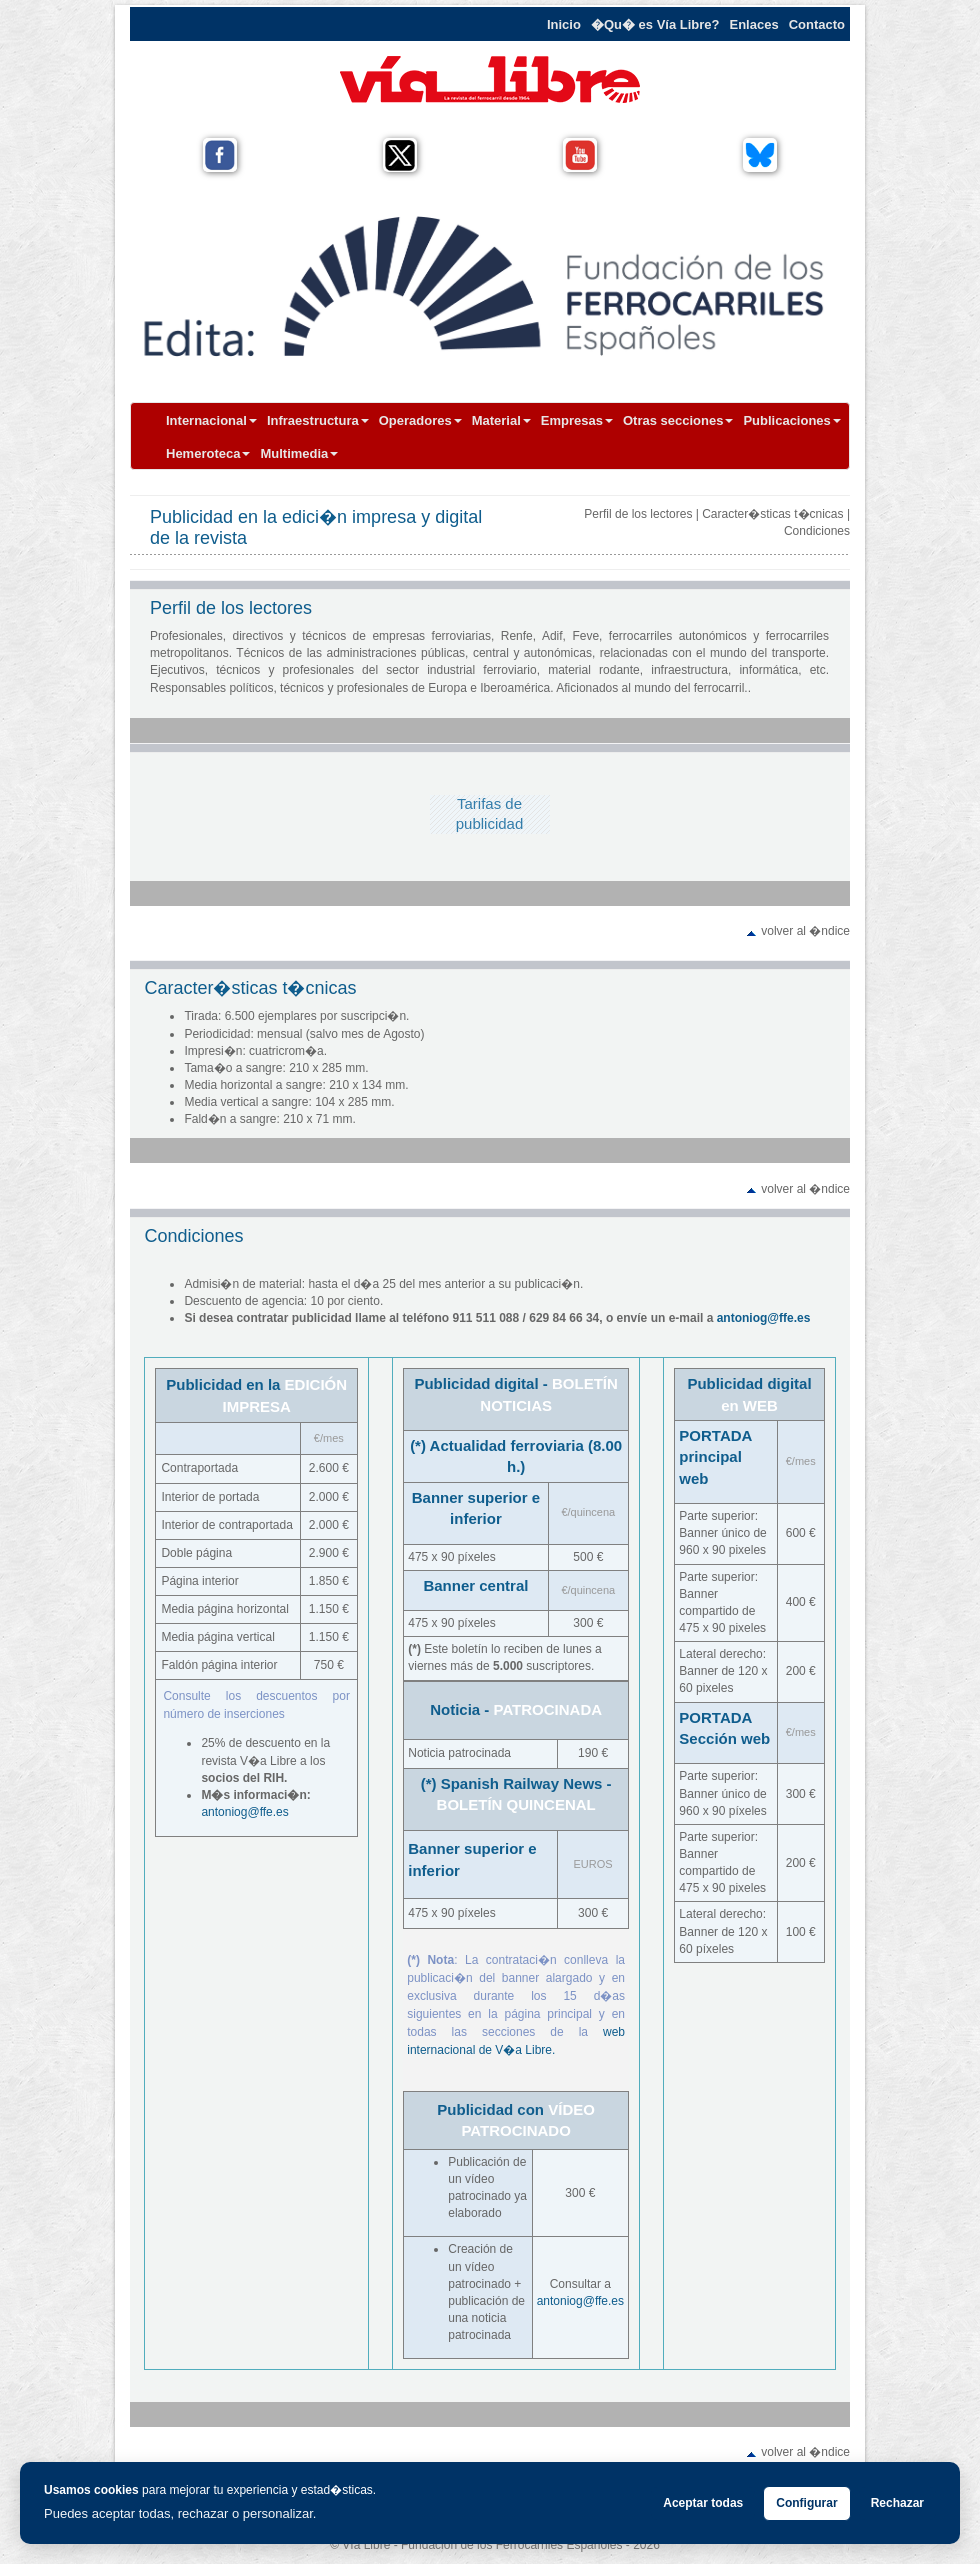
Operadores (420, 420)
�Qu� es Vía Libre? (655, 24)
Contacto (817, 24)
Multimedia (299, 453)
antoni (217, 1812)
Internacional (211, 420)
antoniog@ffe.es (764, 1318)
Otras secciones (678, 420)
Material (501, 420)
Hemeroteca (208, 453)
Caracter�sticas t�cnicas (772, 514)
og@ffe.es (261, 1812)
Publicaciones (791, 420)
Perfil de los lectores (638, 514)
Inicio (564, 24)
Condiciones (817, 531)
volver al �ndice (805, 931)
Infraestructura (318, 420)
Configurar (806, 2503)
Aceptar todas (703, 2503)
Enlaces (754, 24)
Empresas (577, 420)
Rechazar (897, 2503)
